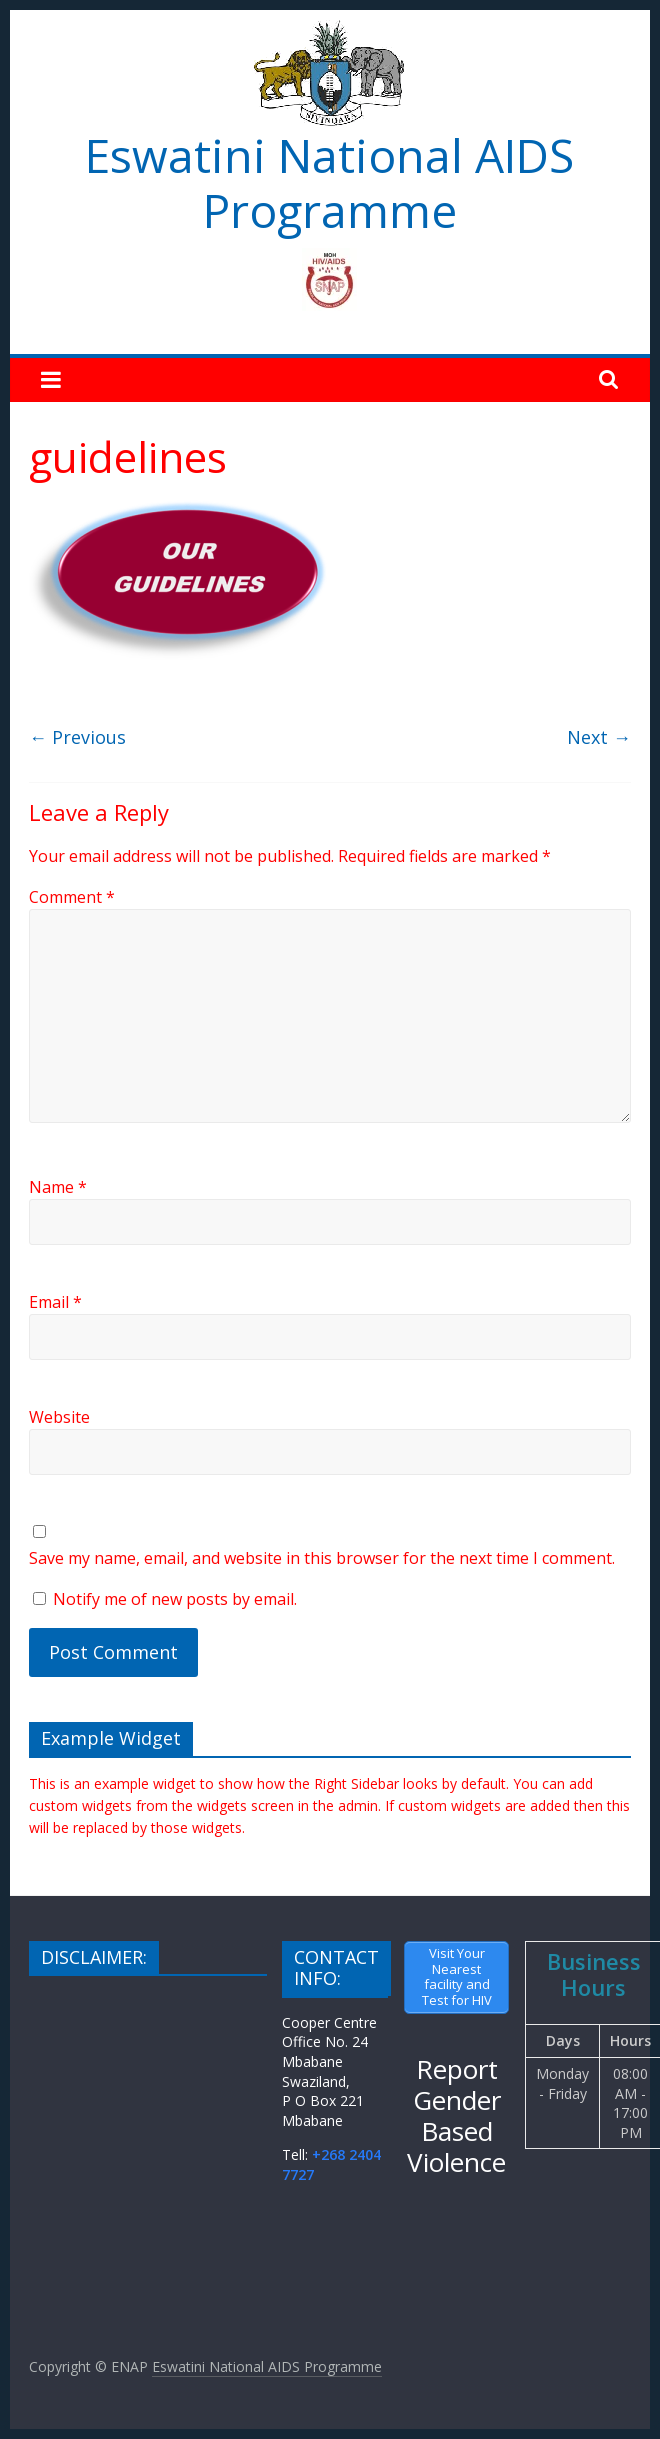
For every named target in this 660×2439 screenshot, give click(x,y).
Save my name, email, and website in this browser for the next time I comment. (322, 1558)
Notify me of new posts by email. (175, 1599)
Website (59, 1417)
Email (55, 1302)
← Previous (77, 737)
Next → (599, 737)
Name (58, 1187)
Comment (72, 897)
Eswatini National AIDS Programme (329, 182)
